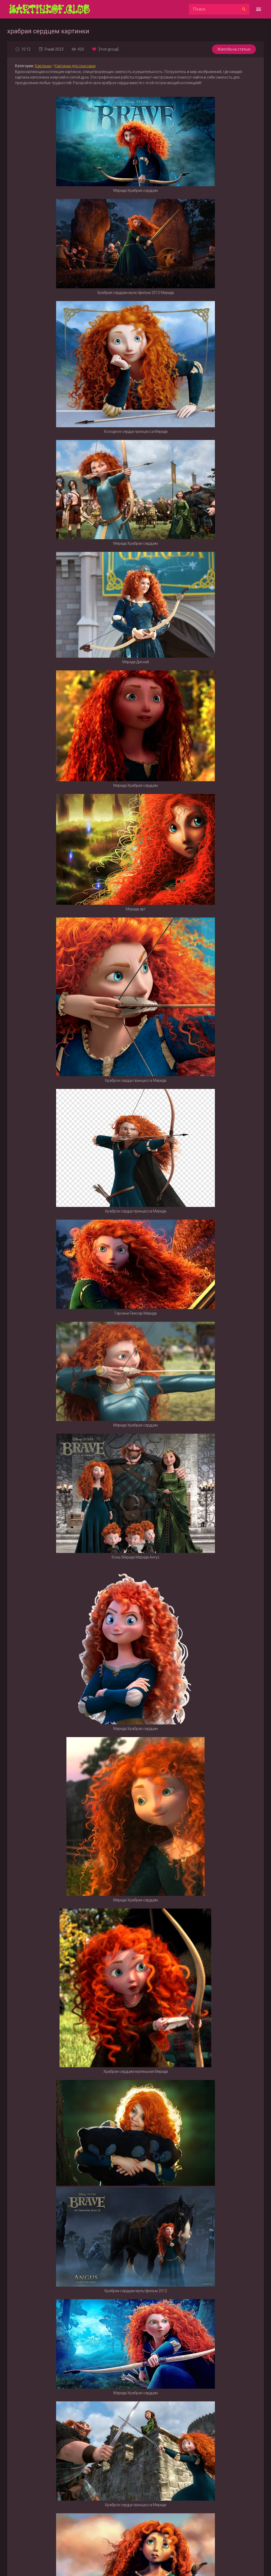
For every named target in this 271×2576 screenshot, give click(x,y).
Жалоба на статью (234, 49)
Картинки (43, 66)
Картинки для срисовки (75, 66)
